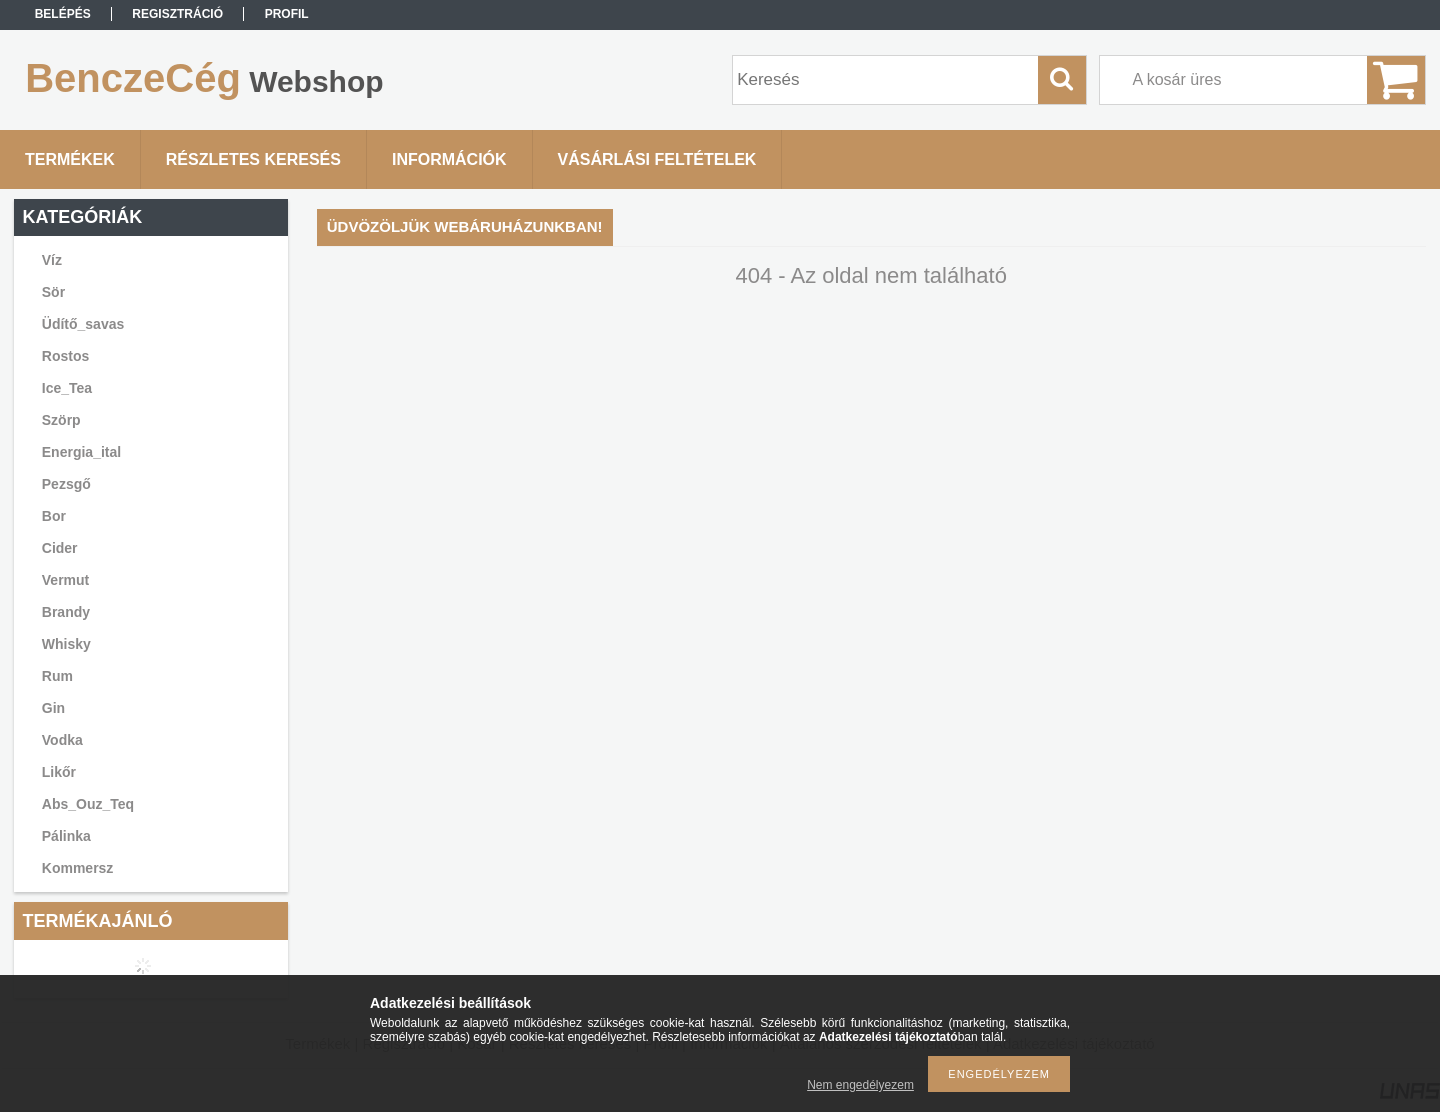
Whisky (66, 644)
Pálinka (66, 836)
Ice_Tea (67, 388)
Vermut (65, 580)
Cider (60, 548)
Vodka (62, 740)
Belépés (63, 14)
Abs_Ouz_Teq (88, 804)
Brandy (66, 612)
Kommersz (78, 868)
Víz (52, 260)
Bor (54, 516)
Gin (53, 708)
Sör (53, 292)
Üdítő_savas (83, 324)
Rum (57, 676)
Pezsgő (66, 484)
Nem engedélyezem (860, 1085)
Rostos (65, 356)
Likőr (59, 772)
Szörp (61, 420)
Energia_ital (81, 452)
